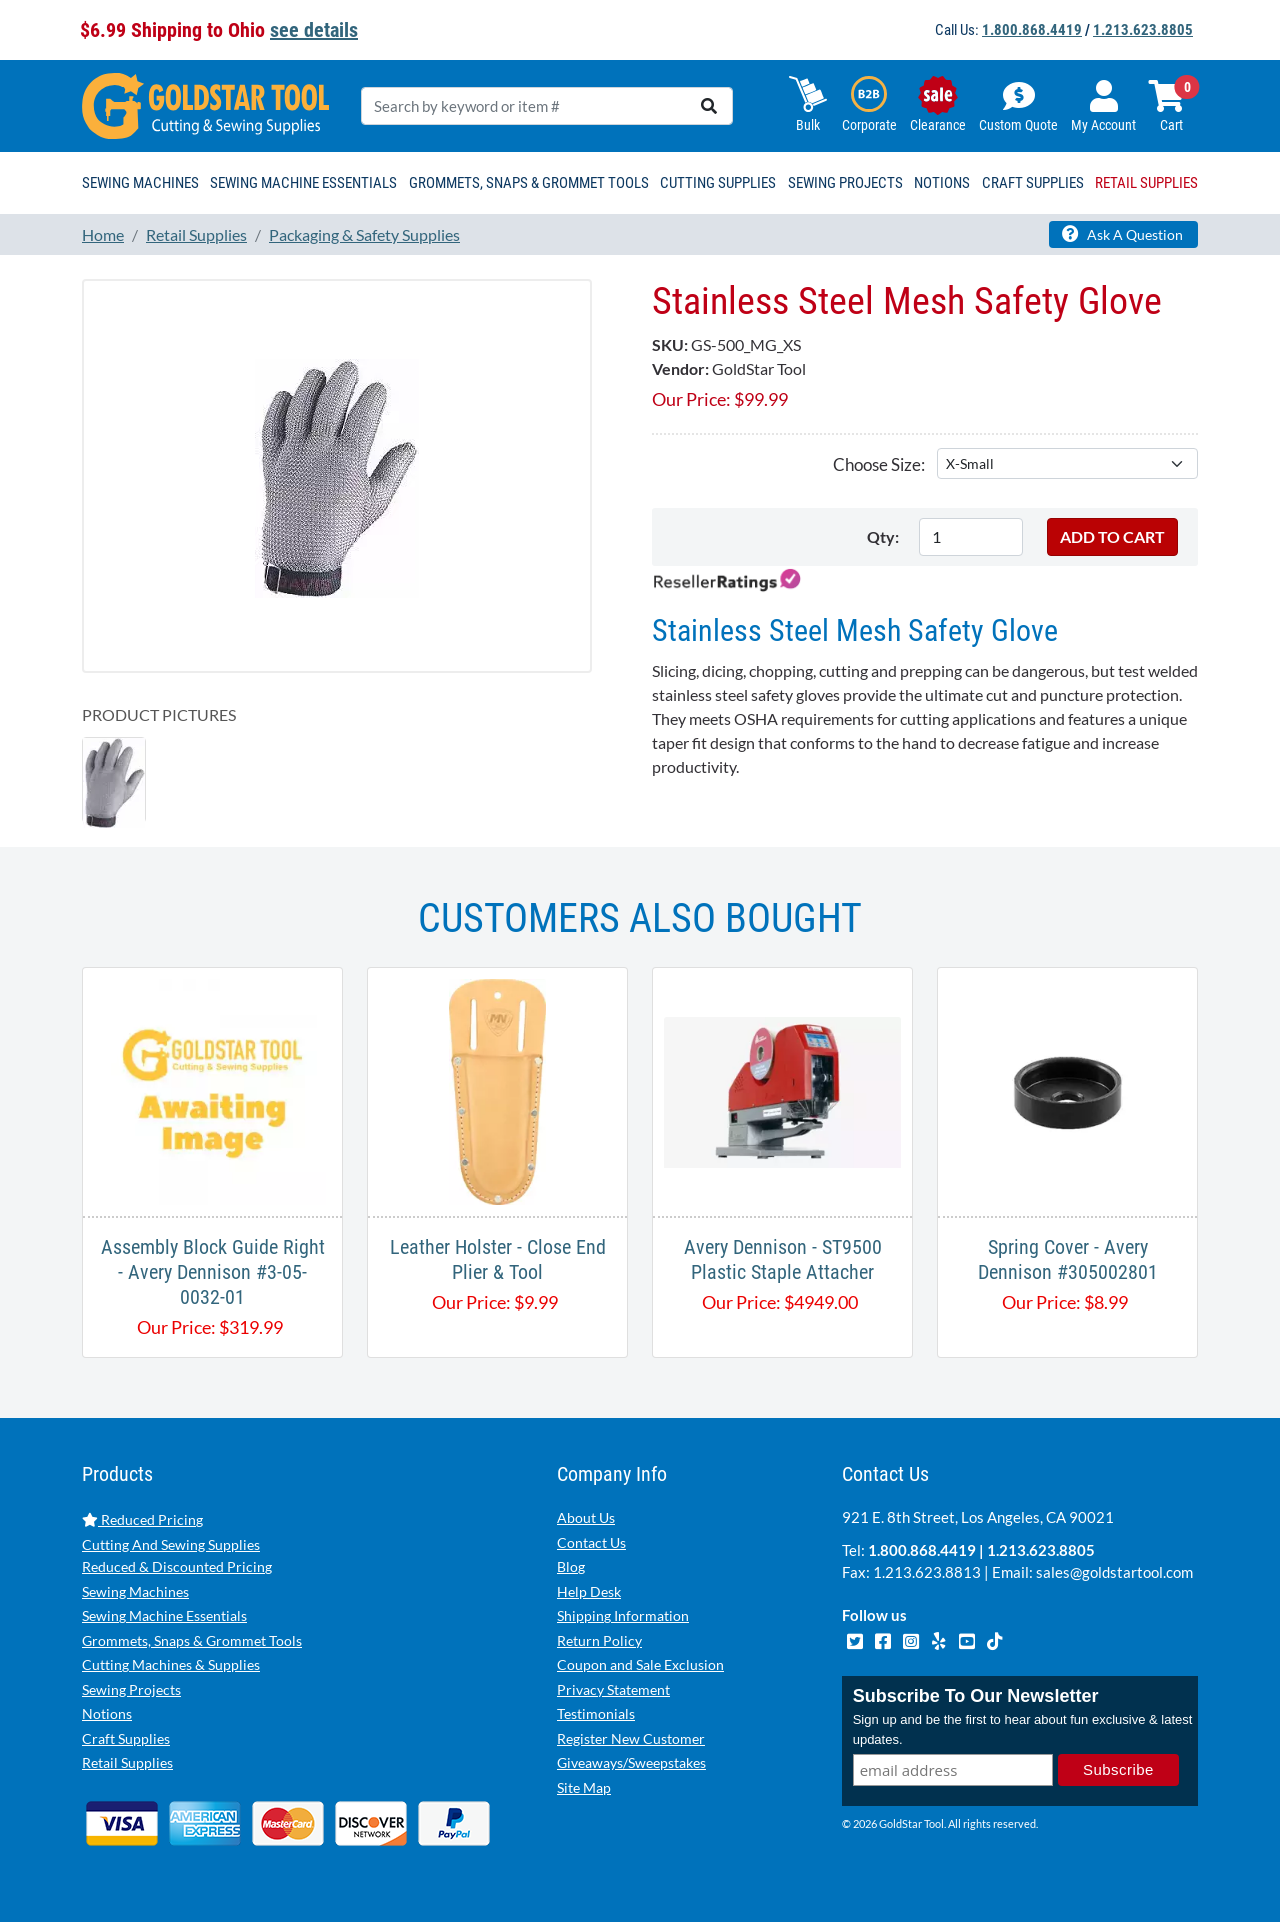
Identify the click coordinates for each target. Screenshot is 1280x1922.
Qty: (883, 536)
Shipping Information (623, 1615)
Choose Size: (879, 464)
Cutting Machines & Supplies (171, 1664)
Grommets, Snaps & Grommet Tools (192, 1640)
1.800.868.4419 (1032, 30)
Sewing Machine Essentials (164, 1615)
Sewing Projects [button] (845, 183)
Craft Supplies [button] (1033, 183)
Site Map (584, 1787)
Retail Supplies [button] (1146, 183)
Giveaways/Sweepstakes (631, 1762)
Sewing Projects (131, 1689)
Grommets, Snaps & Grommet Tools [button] (529, 183)
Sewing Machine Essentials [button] (303, 183)
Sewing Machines (135, 1591)
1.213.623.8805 (1143, 30)
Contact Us (591, 1542)
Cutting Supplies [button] (718, 183)
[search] (709, 106)
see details (314, 30)
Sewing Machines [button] (140, 183)
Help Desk (589, 1591)
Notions (107, 1713)
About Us (586, 1517)
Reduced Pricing (142, 1519)
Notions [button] (942, 183)
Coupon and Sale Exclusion (640, 1664)
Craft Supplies (126, 1738)
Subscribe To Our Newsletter (976, 1696)
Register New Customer (631, 1738)
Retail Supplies (127, 1762)
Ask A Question (1122, 234)
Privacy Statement (613, 1689)
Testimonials (596, 1713)
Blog (571, 1566)
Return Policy (599, 1640)
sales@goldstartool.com (1114, 1572)
